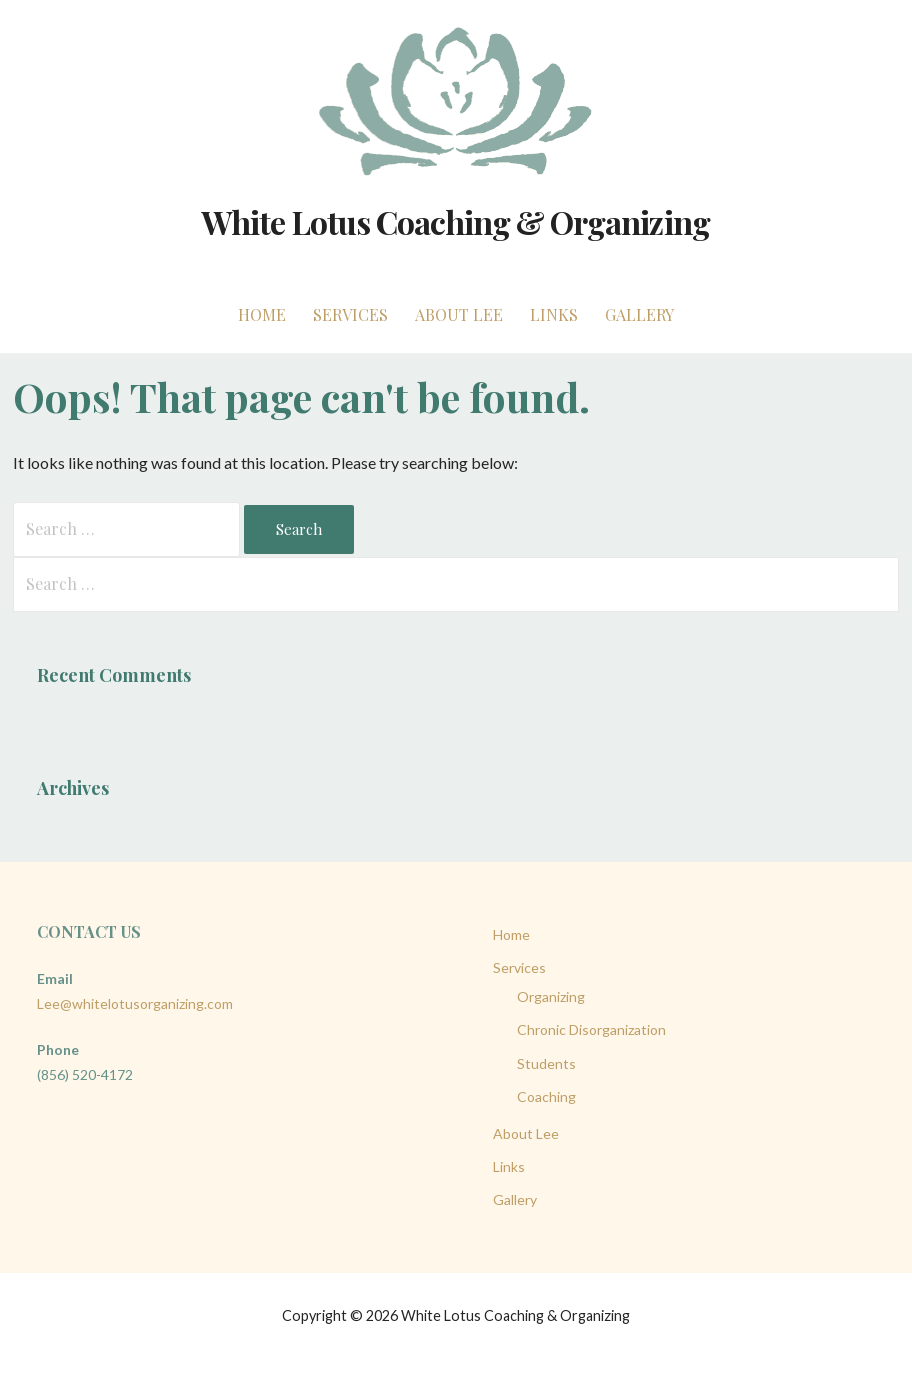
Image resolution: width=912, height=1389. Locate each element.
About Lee (459, 314)
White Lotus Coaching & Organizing (455, 221)
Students (546, 1063)
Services (350, 314)
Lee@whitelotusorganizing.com (135, 1003)
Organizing (551, 996)
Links (554, 314)
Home (262, 314)
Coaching (546, 1096)
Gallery (639, 314)
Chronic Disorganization (591, 1029)
